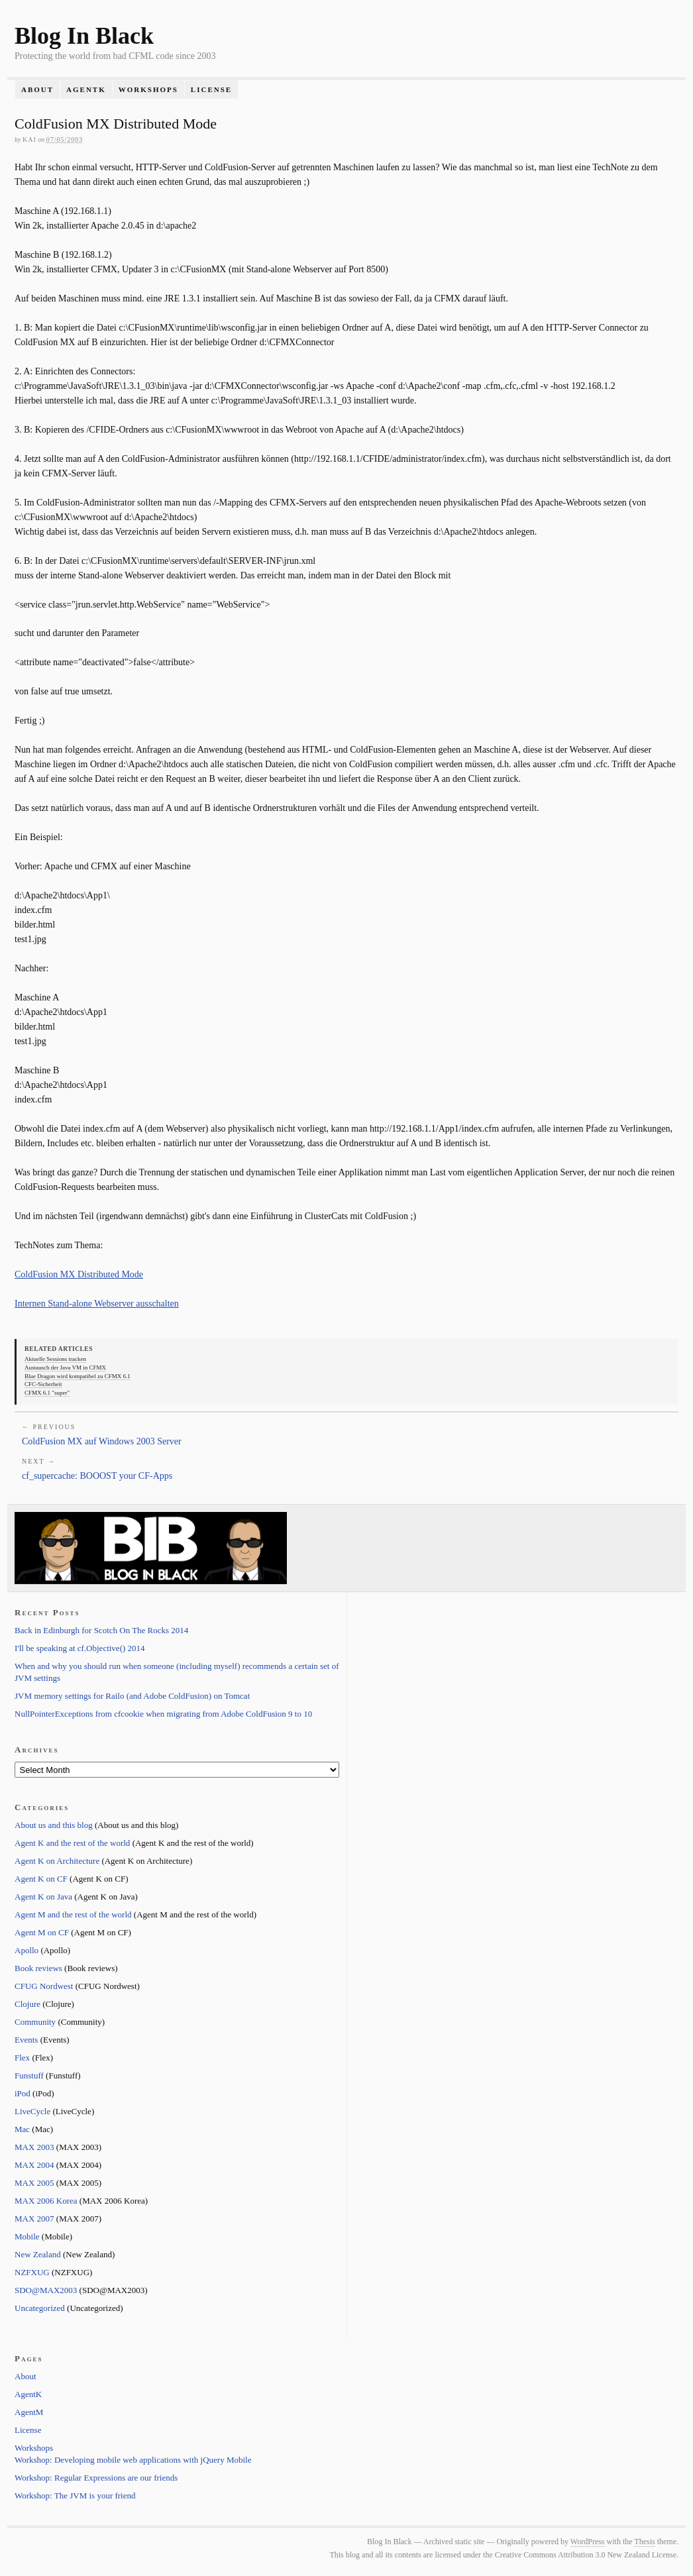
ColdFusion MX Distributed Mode (79, 1274)
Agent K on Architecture (57, 1861)
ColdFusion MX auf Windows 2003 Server (102, 1441)
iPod (22, 2093)
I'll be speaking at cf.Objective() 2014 (80, 1648)
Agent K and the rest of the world (72, 1843)
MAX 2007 (34, 2219)
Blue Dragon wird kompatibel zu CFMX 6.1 (78, 1376)
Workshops (148, 89)
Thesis (644, 2541)
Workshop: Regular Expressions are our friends (96, 2478)
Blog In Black (84, 36)
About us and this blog (54, 1825)
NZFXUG (32, 2272)
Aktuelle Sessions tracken (55, 1359)
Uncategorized (40, 2308)
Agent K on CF (41, 1879)
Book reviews (38, 1968)
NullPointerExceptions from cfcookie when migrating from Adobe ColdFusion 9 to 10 (163, 1714)
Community (35, 2022)
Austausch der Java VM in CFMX (65, 1367)
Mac (22, 2129)
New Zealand (38, 2254)
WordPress (587, 2541)
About (37, 89)
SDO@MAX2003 (46, 2290)
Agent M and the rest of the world (73, 1914)
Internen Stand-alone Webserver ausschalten (97, 1304)
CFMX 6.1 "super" (47, 1392)
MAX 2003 (34, 2147)
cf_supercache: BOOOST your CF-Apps (97, 1476)
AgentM (29, 2412)
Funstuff (29, 2075)
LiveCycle (32, 2111)
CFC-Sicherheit (43, 1384)
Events (26, 2040)
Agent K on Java (43, 1897)
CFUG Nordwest (44, 1986)
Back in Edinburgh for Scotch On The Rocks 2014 (101, 1630)
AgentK (86, 89)
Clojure (27, 2004)
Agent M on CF (42, 1932)
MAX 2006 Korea (46, 2201)
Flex (22, 2058)
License (211, 89)
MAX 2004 (34, 2165)
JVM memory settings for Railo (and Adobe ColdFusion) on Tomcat (132, 1696)
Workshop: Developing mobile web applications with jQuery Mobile (133, 2460)
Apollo (26, 1950)
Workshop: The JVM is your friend (75, 2495)
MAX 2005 (34, 2183)
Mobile (27, 2236)
